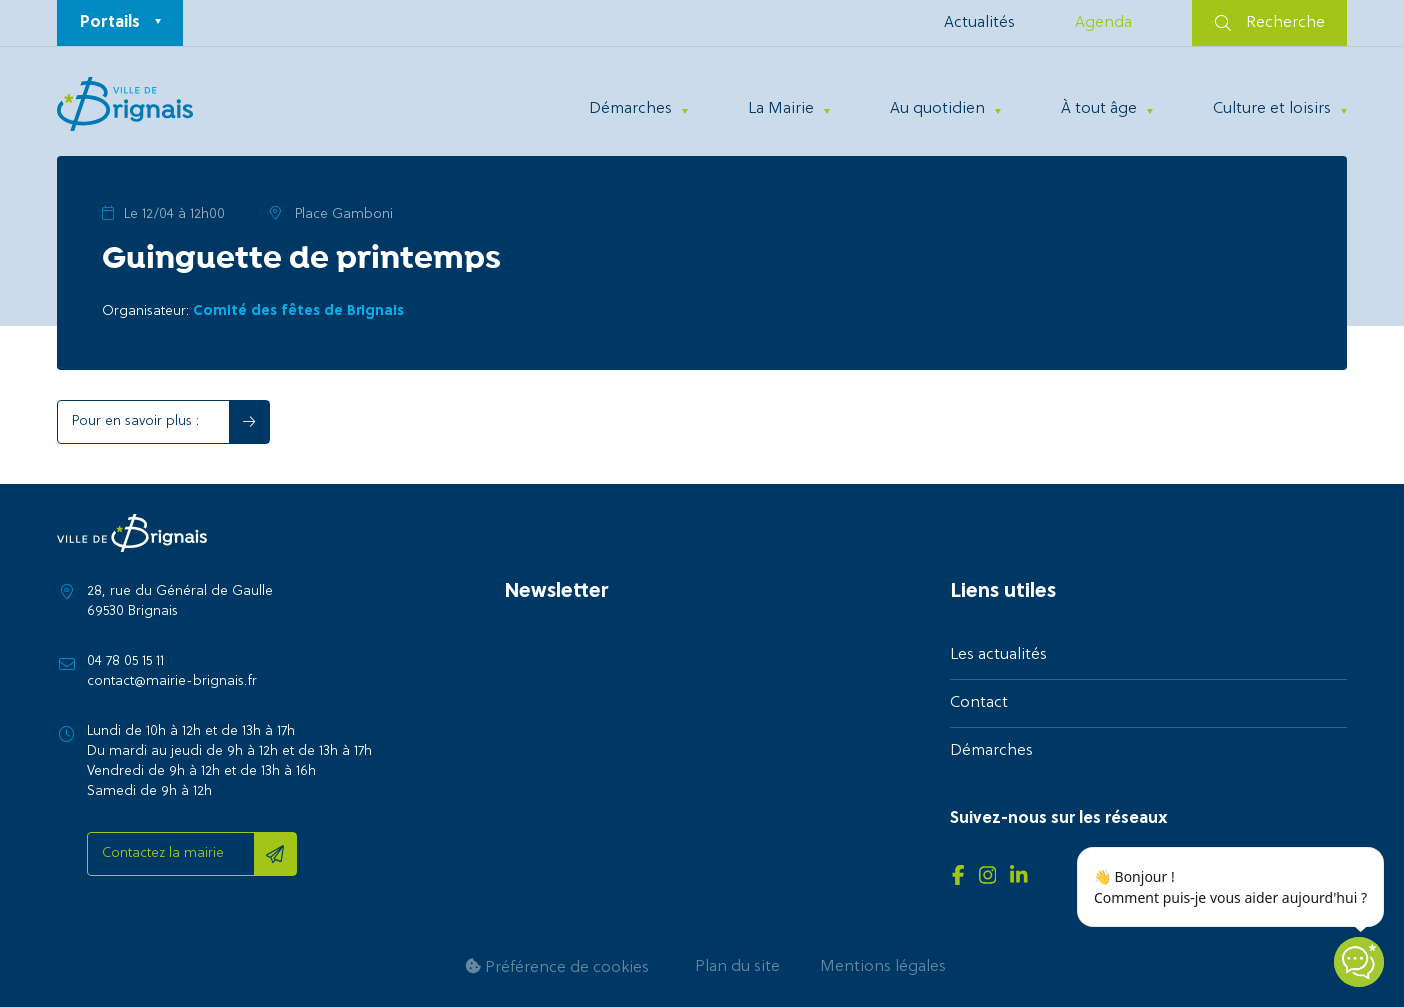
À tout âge (1099, 109)
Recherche (1270, 23)
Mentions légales (883, 967)
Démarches (630, 109)
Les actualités (998, 655)
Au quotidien (937, 109)
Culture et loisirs (1272, 109)
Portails (110, 23)
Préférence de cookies (557, 967)
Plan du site (737, 967)
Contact (979, 703)
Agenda (1103, 23)
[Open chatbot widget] (1359, 962)
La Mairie (781, 109)
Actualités (979, 23)
